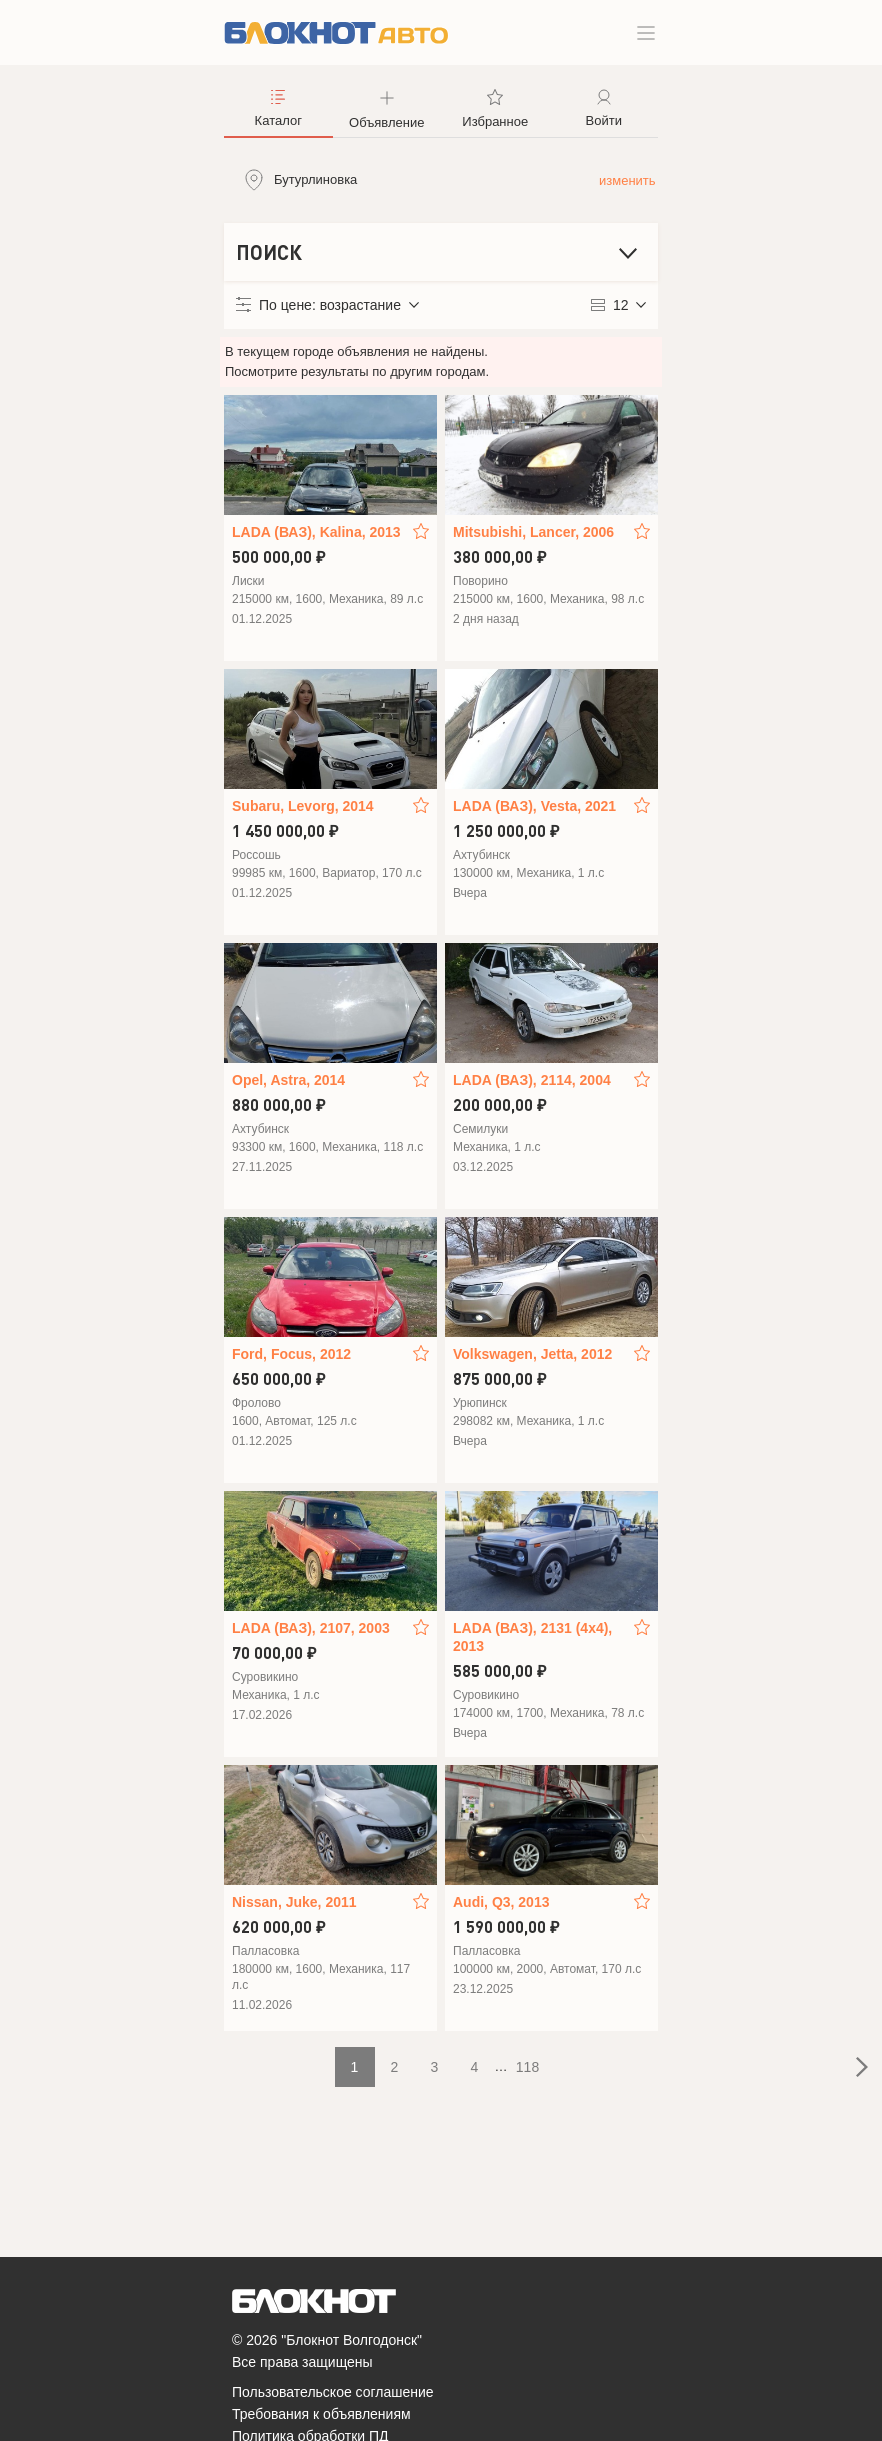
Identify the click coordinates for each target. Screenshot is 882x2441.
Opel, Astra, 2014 (288, 1080)
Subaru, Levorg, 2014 (303, 806)
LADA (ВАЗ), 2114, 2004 (532, 1080)
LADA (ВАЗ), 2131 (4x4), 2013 (532, 1637)
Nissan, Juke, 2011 (294, 1902)
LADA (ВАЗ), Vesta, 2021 (534, 806)
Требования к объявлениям (321, 2414)
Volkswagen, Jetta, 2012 (532, 1354)
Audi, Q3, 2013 (501, 1902)
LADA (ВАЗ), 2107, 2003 (311, 1628)
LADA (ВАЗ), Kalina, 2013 (316, 532)
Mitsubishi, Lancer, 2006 (533, 532)
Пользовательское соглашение (333, 2392)
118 (527, 2067)
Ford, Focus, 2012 (291, 1354)
